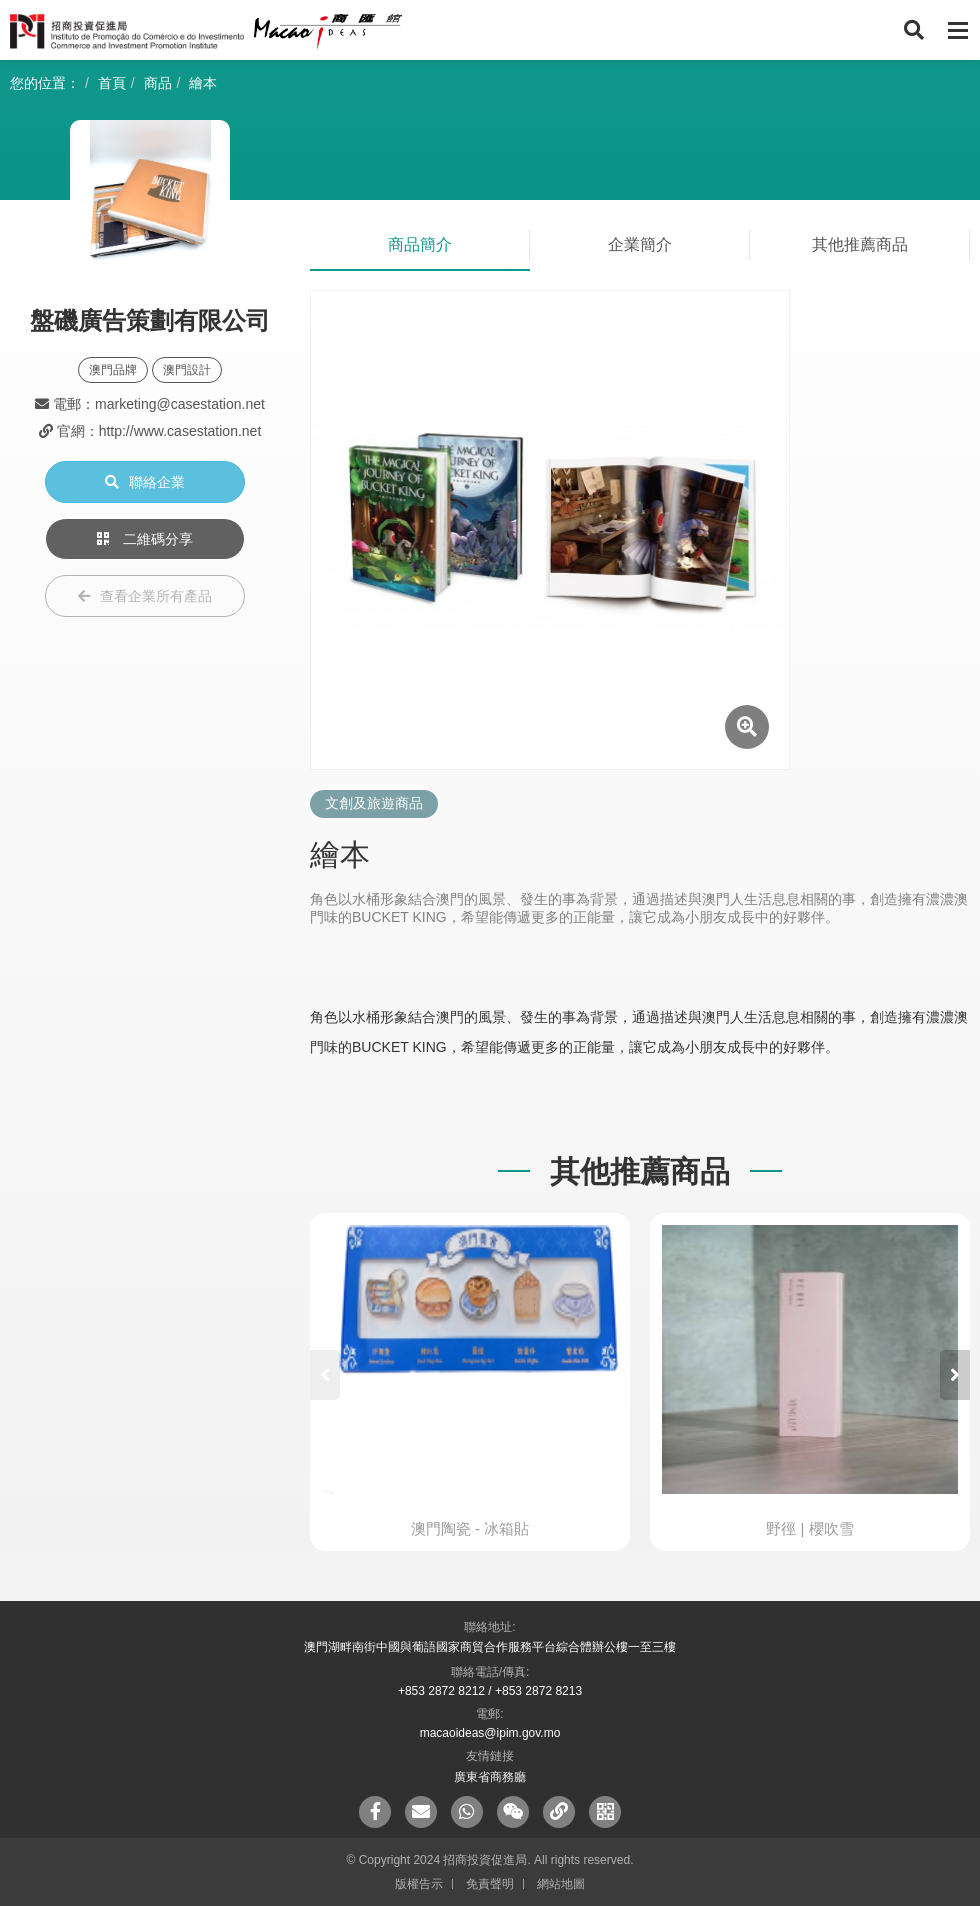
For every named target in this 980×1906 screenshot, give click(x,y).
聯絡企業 (145, 482)
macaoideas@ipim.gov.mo (490, 1733)
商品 (158, 83)
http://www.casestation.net (180, 431)
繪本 (203, 83)
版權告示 (419, 1884)
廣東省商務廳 (490, 1777)
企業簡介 (640, 244)
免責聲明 (490, 1884)
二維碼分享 (145, 539)
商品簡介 (420, 244)
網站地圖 (561, 1884)
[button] (955, 1375)
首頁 (112, 83)
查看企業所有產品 (145, 596)
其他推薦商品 (860, 244)
